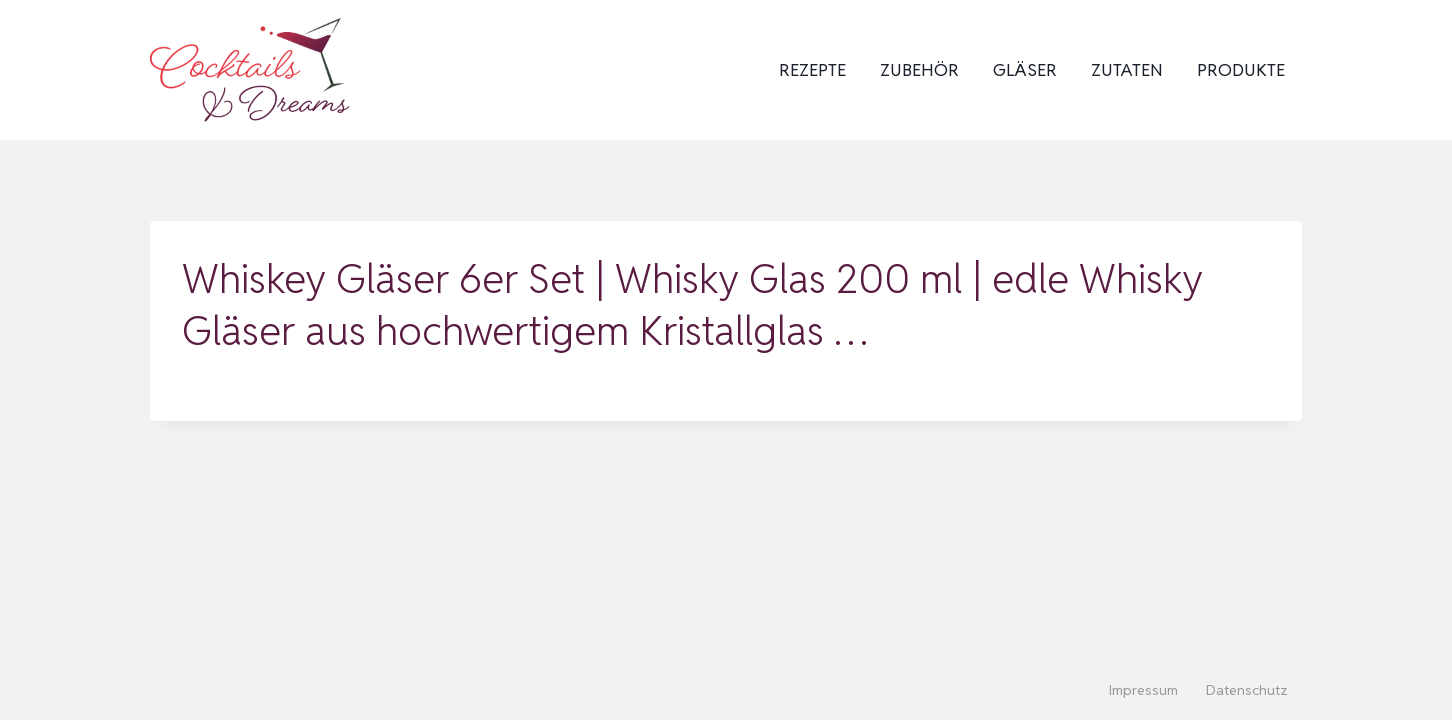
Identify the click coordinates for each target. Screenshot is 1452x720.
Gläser (1025, 70)
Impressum (1143, 690)
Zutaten (1127, 70)
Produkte (1241, 70)
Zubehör (919, 70)
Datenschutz (1247, 690)
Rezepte (812, 70)
